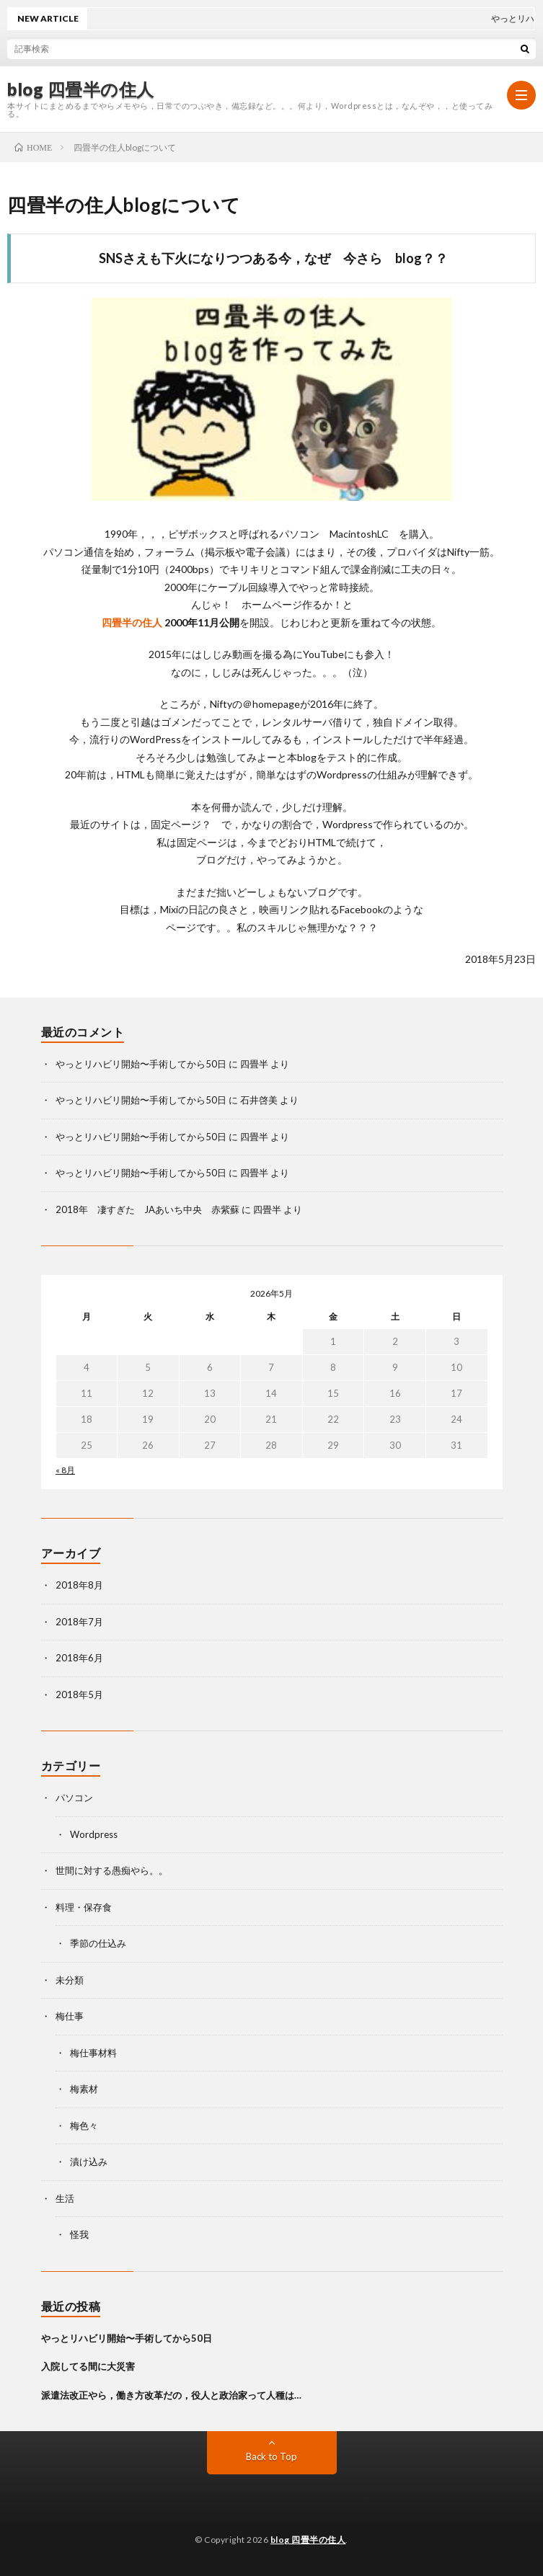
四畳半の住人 (132, 622)
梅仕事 (70, 2016)
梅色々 (84, 2125)
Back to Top (271, 2456)
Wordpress (94, 1834)
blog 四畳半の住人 (80, 89)
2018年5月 (79, 1694)
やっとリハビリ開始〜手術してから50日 (141, 1064)
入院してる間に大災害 (88, 2366)
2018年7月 (79, 1621)
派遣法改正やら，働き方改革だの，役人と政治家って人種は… (171, 2395)
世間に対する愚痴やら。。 (112, 1870)
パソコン (74, 1797)
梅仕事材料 (93, 2052)
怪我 (79, 2234)
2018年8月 (79, 1585)
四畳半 (254, 1064)
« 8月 (65, 1470)
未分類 (70, 1980)
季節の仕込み (98, 1943)
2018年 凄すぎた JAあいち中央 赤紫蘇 (147, 1209)
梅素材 (84, 2089)
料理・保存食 (84, 1907)
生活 (65, 2198)
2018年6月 (79, 1658)
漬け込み (88, 2161)
